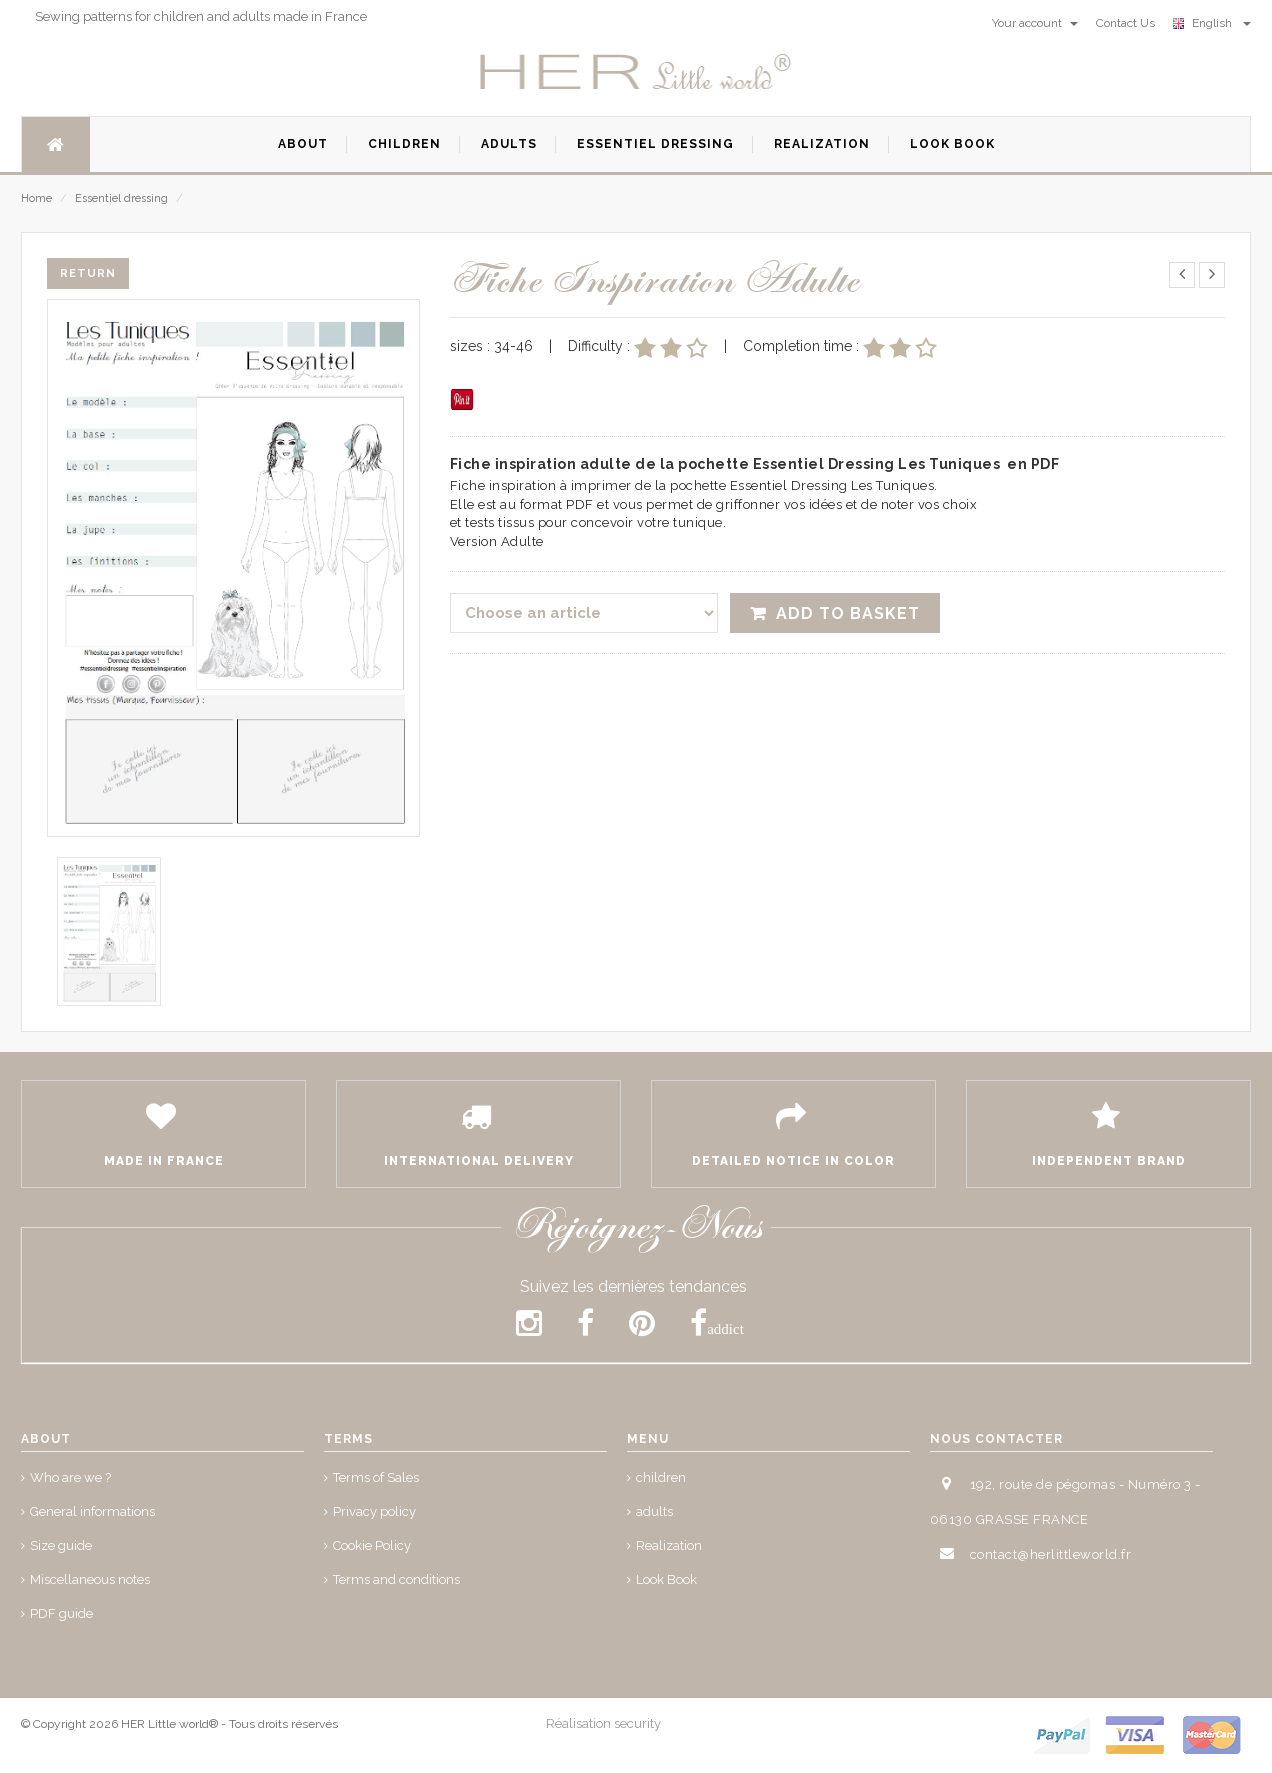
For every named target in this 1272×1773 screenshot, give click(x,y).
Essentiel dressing (129, 198)
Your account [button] (1035, 23)
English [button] (1212, 23)
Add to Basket (848, 613)
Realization (669, 1545)
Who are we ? (70, 1477)
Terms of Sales (376, 1477)
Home (36, 198)
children (661, 1477)
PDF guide (61, 1613)
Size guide (61, 1545)
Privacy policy (374, 1511)
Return (88, 273)
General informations (92, 1511)
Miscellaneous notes (90, 1579)
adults (654, 1511)
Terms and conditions (396, 1579)
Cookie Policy (372, 1545)
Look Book (666, 1579)
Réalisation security (603, 1723)
